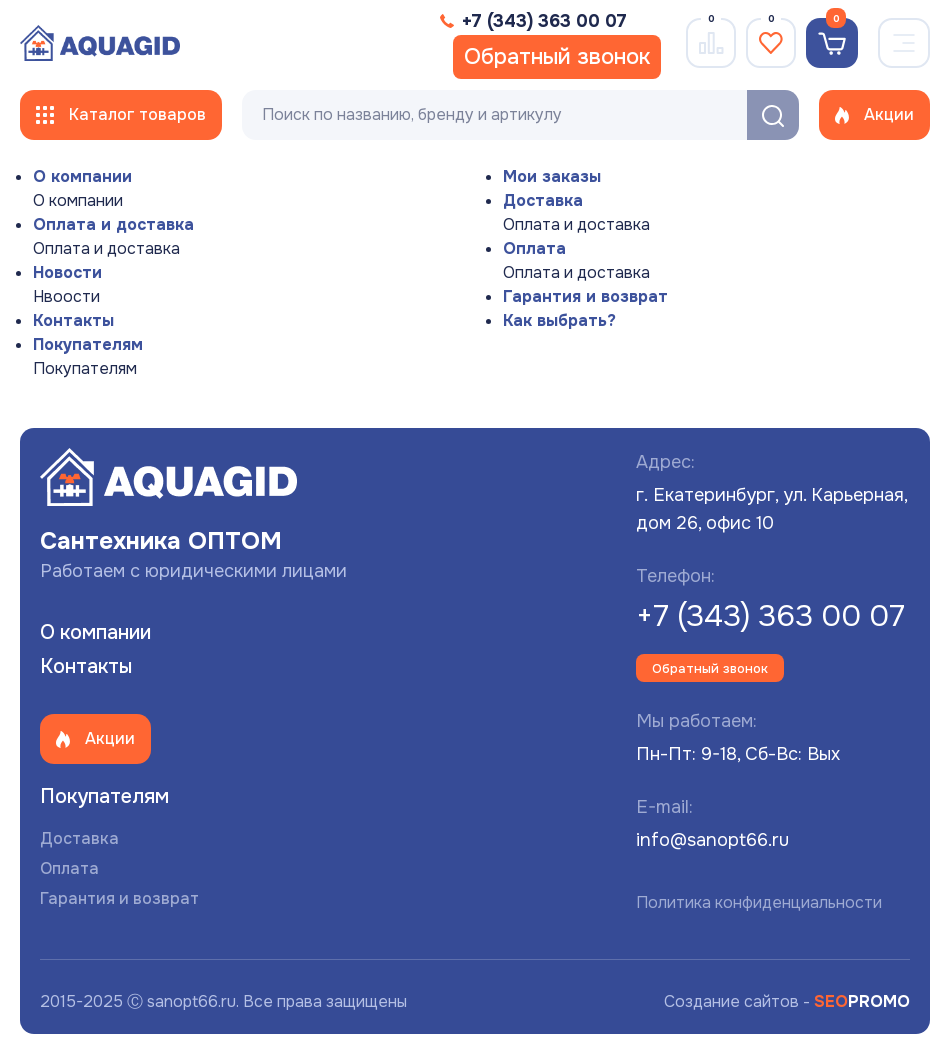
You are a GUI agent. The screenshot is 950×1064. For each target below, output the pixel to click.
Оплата (534, 248)
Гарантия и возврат (585, 296)
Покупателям (88, 344)
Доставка (543, 200)
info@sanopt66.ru (712, 840)
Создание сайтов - (787, 1001)
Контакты (73, 320)
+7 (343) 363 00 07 (770, 616)
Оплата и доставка (113, 224)
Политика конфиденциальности (759, 902)
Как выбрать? (559, 320)
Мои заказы (552, 176)
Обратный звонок (557, 57)
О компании (82, 176)
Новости (67, 272)
